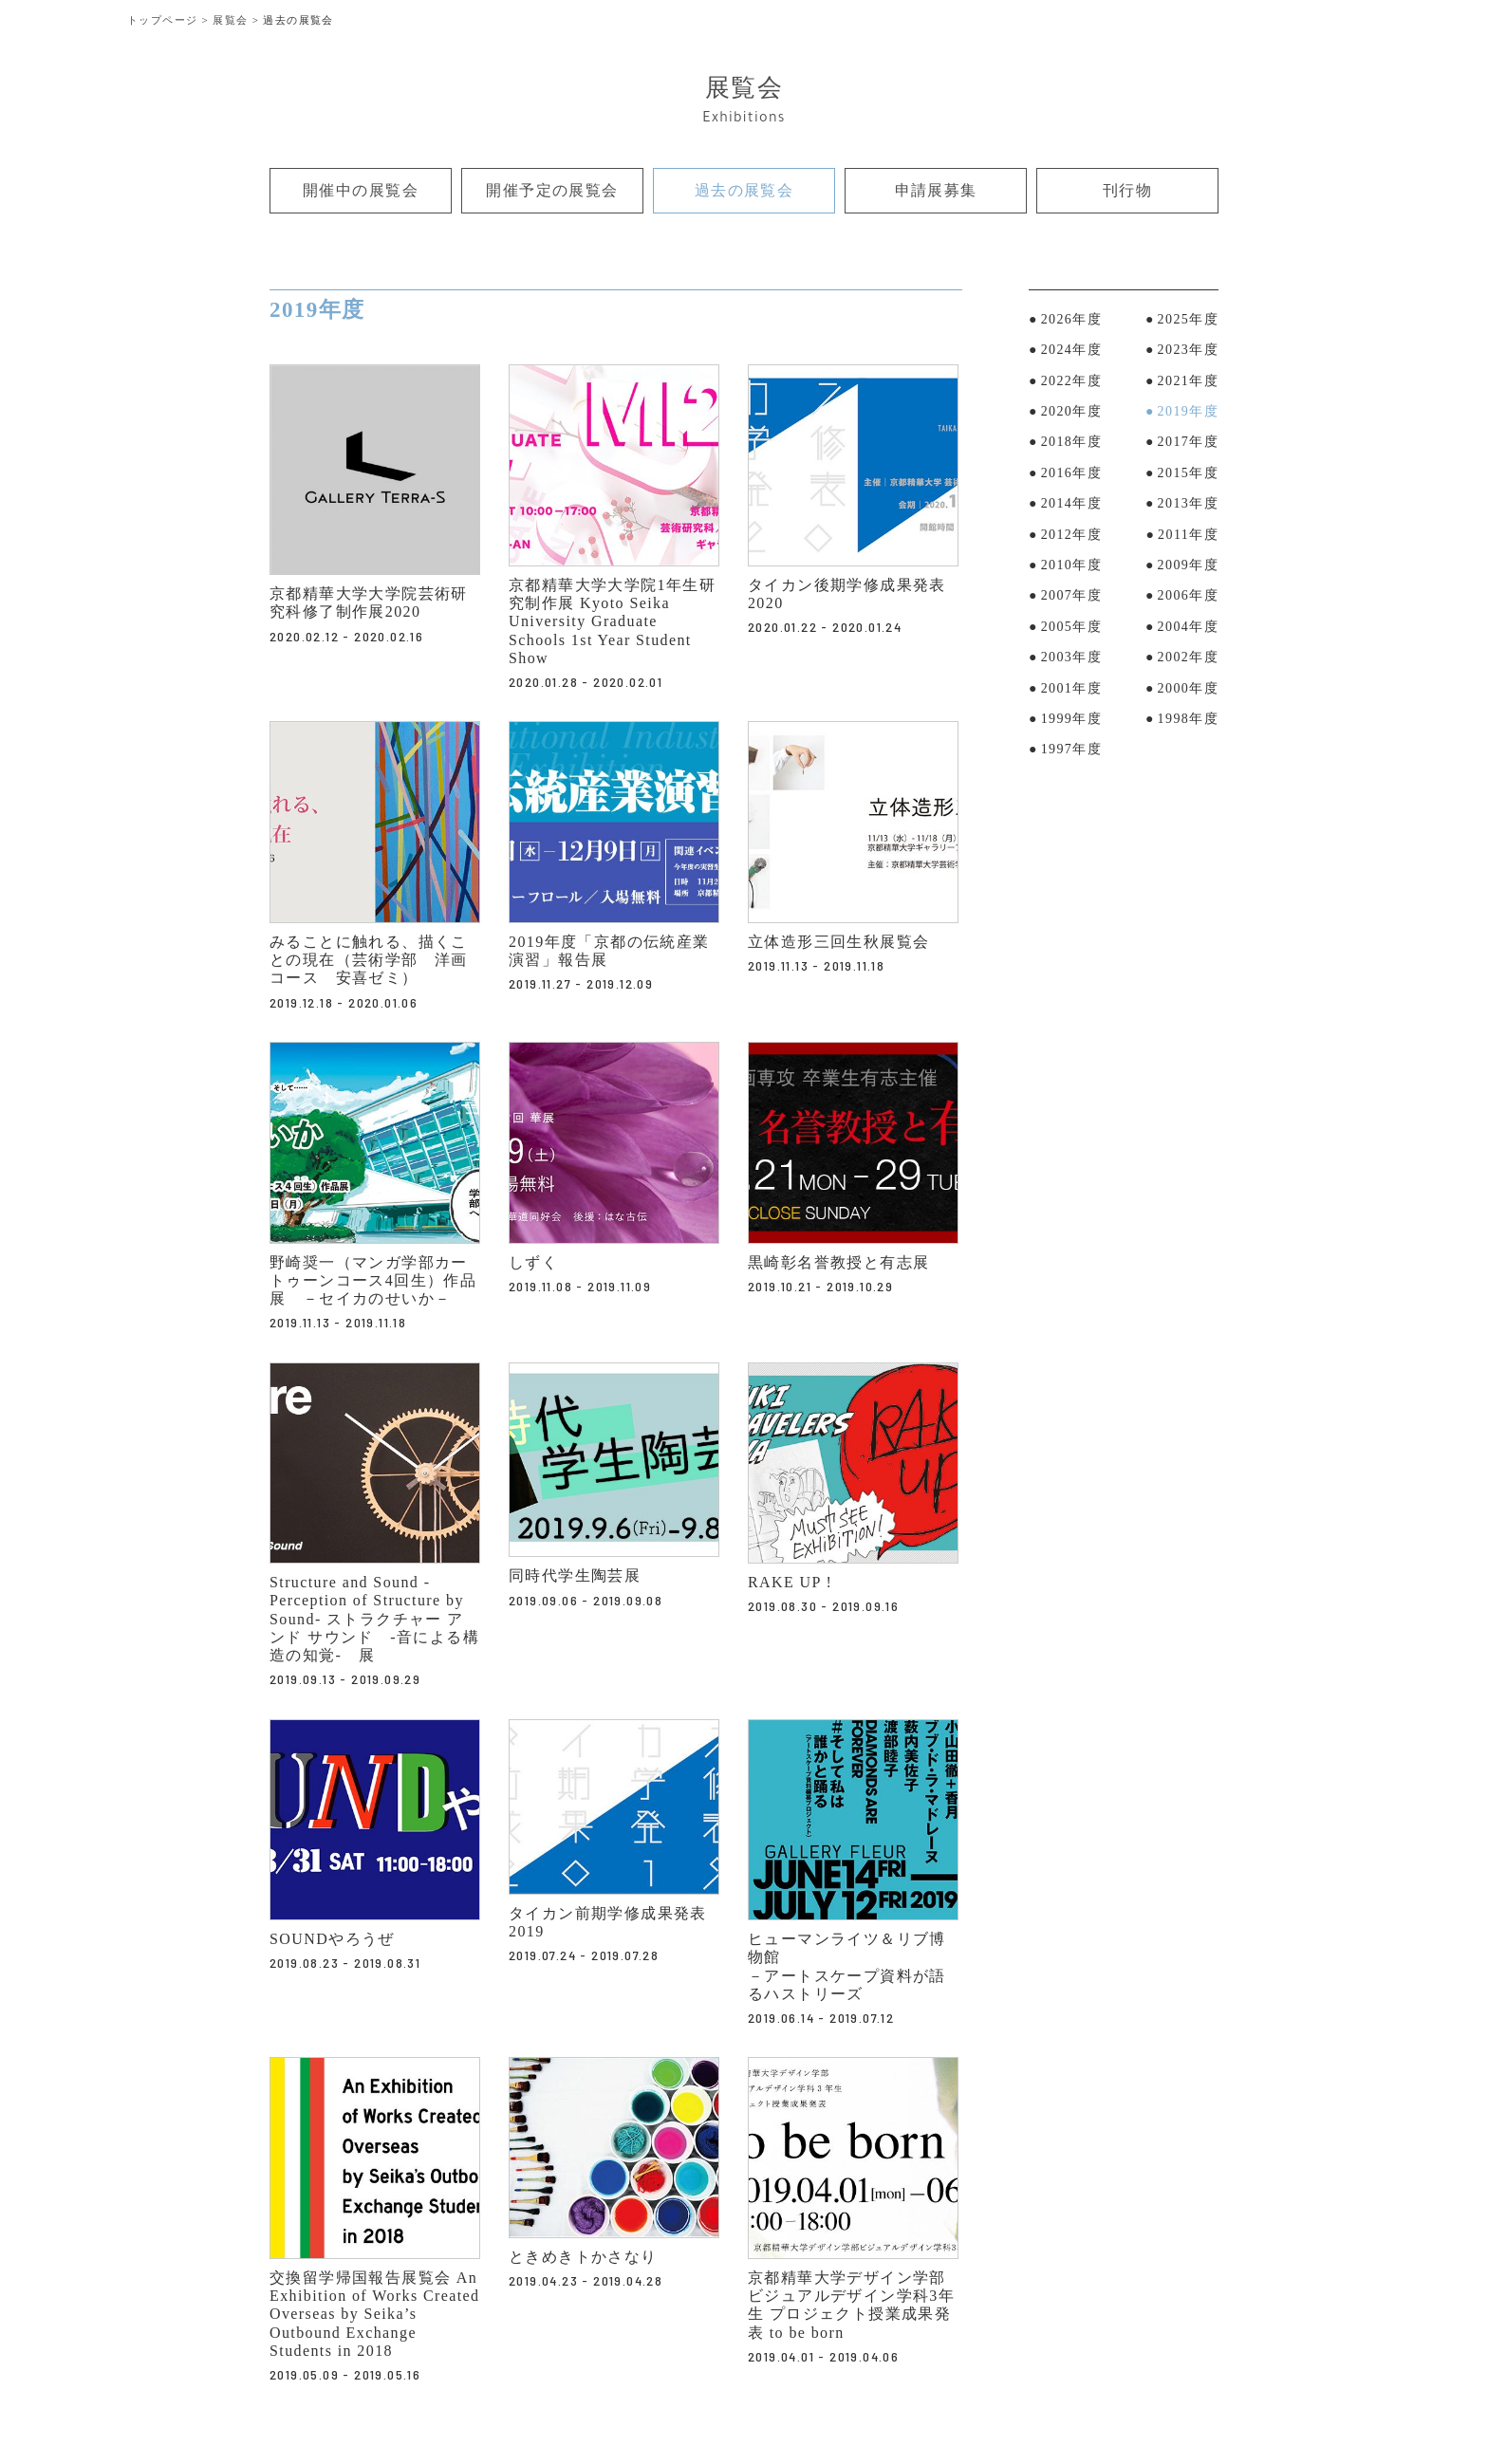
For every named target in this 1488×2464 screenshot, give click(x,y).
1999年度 (1071, 721)
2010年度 (1071, 568)
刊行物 (1127, 192)
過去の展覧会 (744, 192)
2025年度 (1188, 322)
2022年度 (1071, 384)
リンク (291, 377)
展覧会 (230, 20)
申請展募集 (935, 192)
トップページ (162, 20)
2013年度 (1188, 506)
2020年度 (1071, 414)
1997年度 (1071, 752)
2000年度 (1188, 690)
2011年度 (1188, 536)
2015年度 (1188, 476)
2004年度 (1188, 629)
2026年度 (1071, 322)
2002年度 (1188, 660)
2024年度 (1071, 352)
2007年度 (1071, 598)
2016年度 (1071, 476)
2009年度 (1188, 568)
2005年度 (1071, 629)
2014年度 (1071, 506)
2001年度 (1071, 690)
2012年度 (1071, 536)
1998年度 (1188, 721)
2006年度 (1188, 598)
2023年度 (1188, 352)
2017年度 (1188, 444)
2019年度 (1188, 414)
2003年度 (1071, 660)
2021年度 (1188, 384)
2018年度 (1071, 444)
